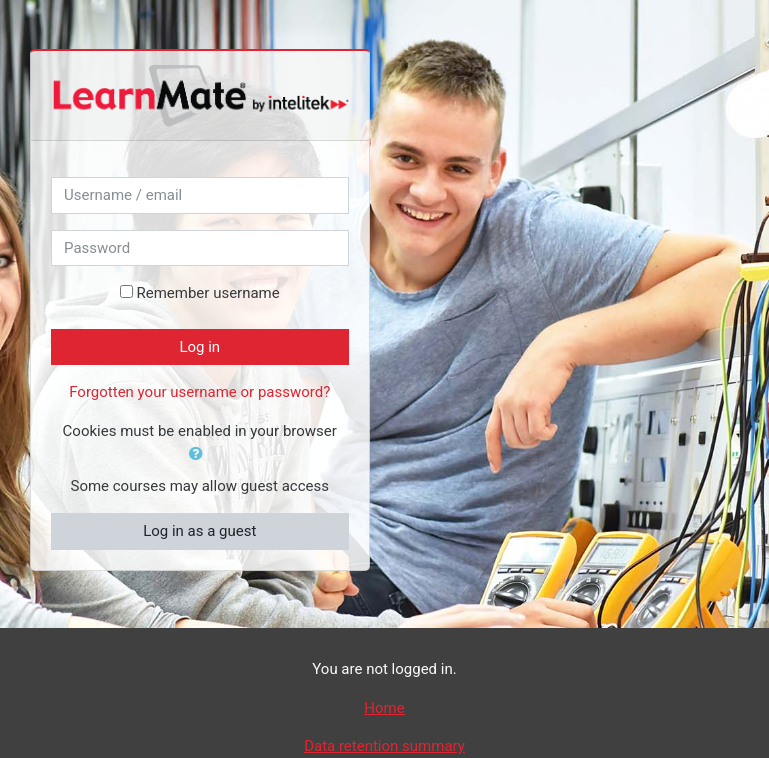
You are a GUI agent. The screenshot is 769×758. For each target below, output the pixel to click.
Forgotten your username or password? (199, 392)
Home (384, 708)
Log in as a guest (199, 531)
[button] (200, 454)
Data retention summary (384, 746)
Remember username (207, 293)
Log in (199, 347)
